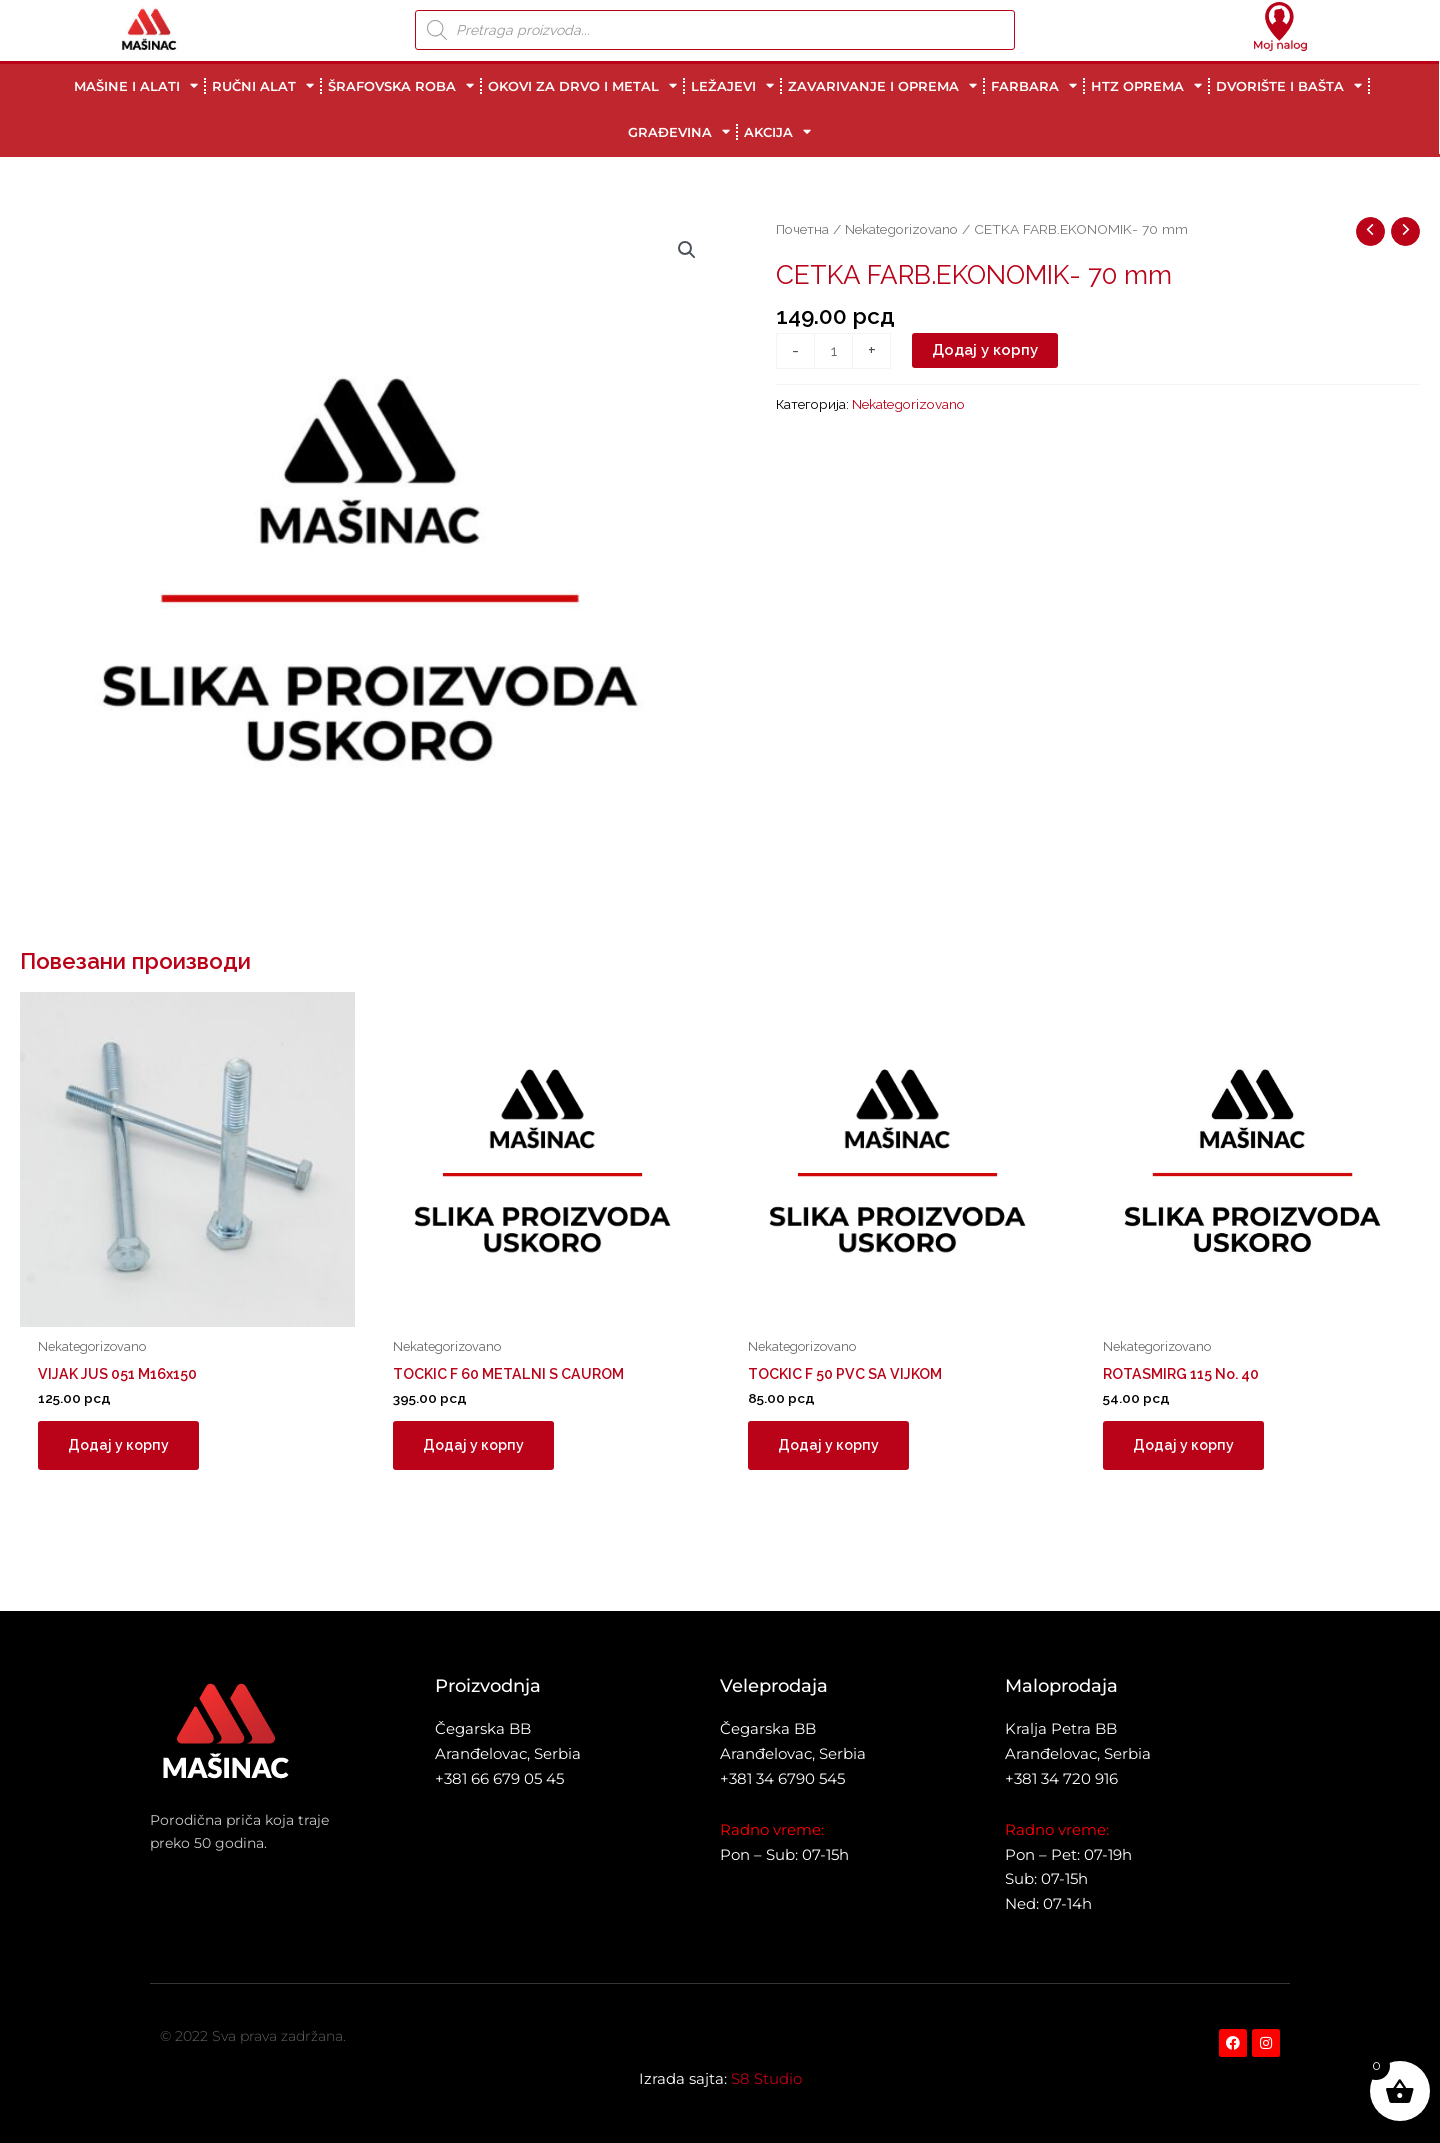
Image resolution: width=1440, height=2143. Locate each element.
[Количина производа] (833, 351)
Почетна (802, 229)
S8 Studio (766, 2078)
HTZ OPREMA (1146, 85)
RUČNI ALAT (263, 85)
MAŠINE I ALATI (136, 85)
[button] (687, 250)
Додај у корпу (985, 350)
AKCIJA (777, 131)
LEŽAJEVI (732, 85)
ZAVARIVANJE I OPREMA (882, 85)
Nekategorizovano (901, 229)
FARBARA (1034, 85)
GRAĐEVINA (679, 131)
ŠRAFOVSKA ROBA (401, 85)
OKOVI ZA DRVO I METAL (582, 85)
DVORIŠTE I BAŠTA (1289, 85)
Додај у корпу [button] (121, 1447)
